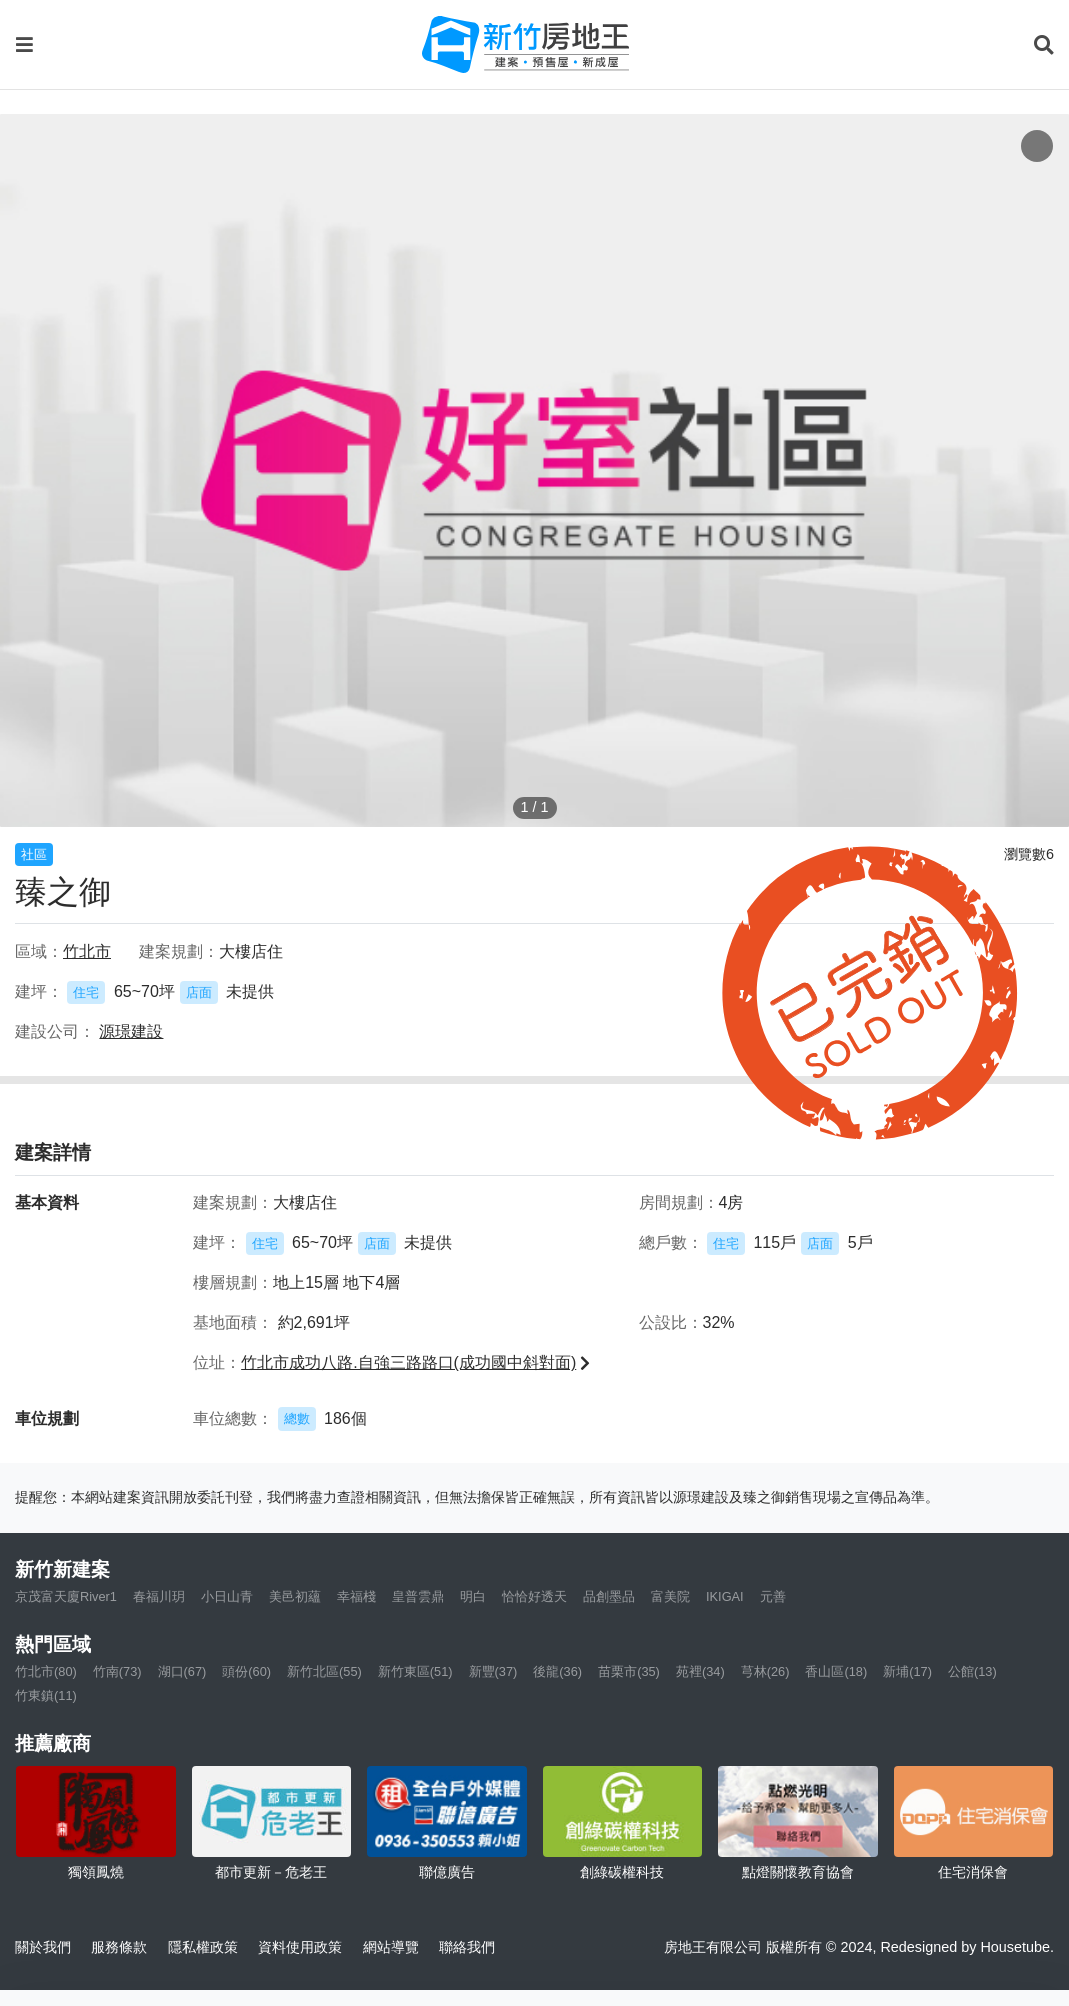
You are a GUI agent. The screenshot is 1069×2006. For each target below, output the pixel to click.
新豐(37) (493, 1671)
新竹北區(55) (324, 1671)
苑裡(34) (700, 1671)
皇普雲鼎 (418, 1596)
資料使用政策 (300, 1947)
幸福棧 (356, 1596)
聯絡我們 (467, 1947)
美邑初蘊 (295, 1596)
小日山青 (227, 1596)
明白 (473, 1596)
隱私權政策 (203, 1947)
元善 (773, 1596)
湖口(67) (182, 1671)
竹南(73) (117, 1671)
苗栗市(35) (629, 1671)
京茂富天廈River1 (66, 1596)
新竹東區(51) (415, 1671)
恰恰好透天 (534, 1596)
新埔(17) (907, 1671)
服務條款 (119, 1947)
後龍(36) (557, 1671)
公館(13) (972, 1671)
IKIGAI (725, 1596)
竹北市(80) (46, 1671)
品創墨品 (609, 1596)
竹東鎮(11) (46, 1695)
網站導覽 (391, 1947)
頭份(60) (246, 1671)
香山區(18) (836, 1671)
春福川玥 (159, 1596)
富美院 (670, 1596)
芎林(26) (765, 1671)
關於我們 (43, 1947)
